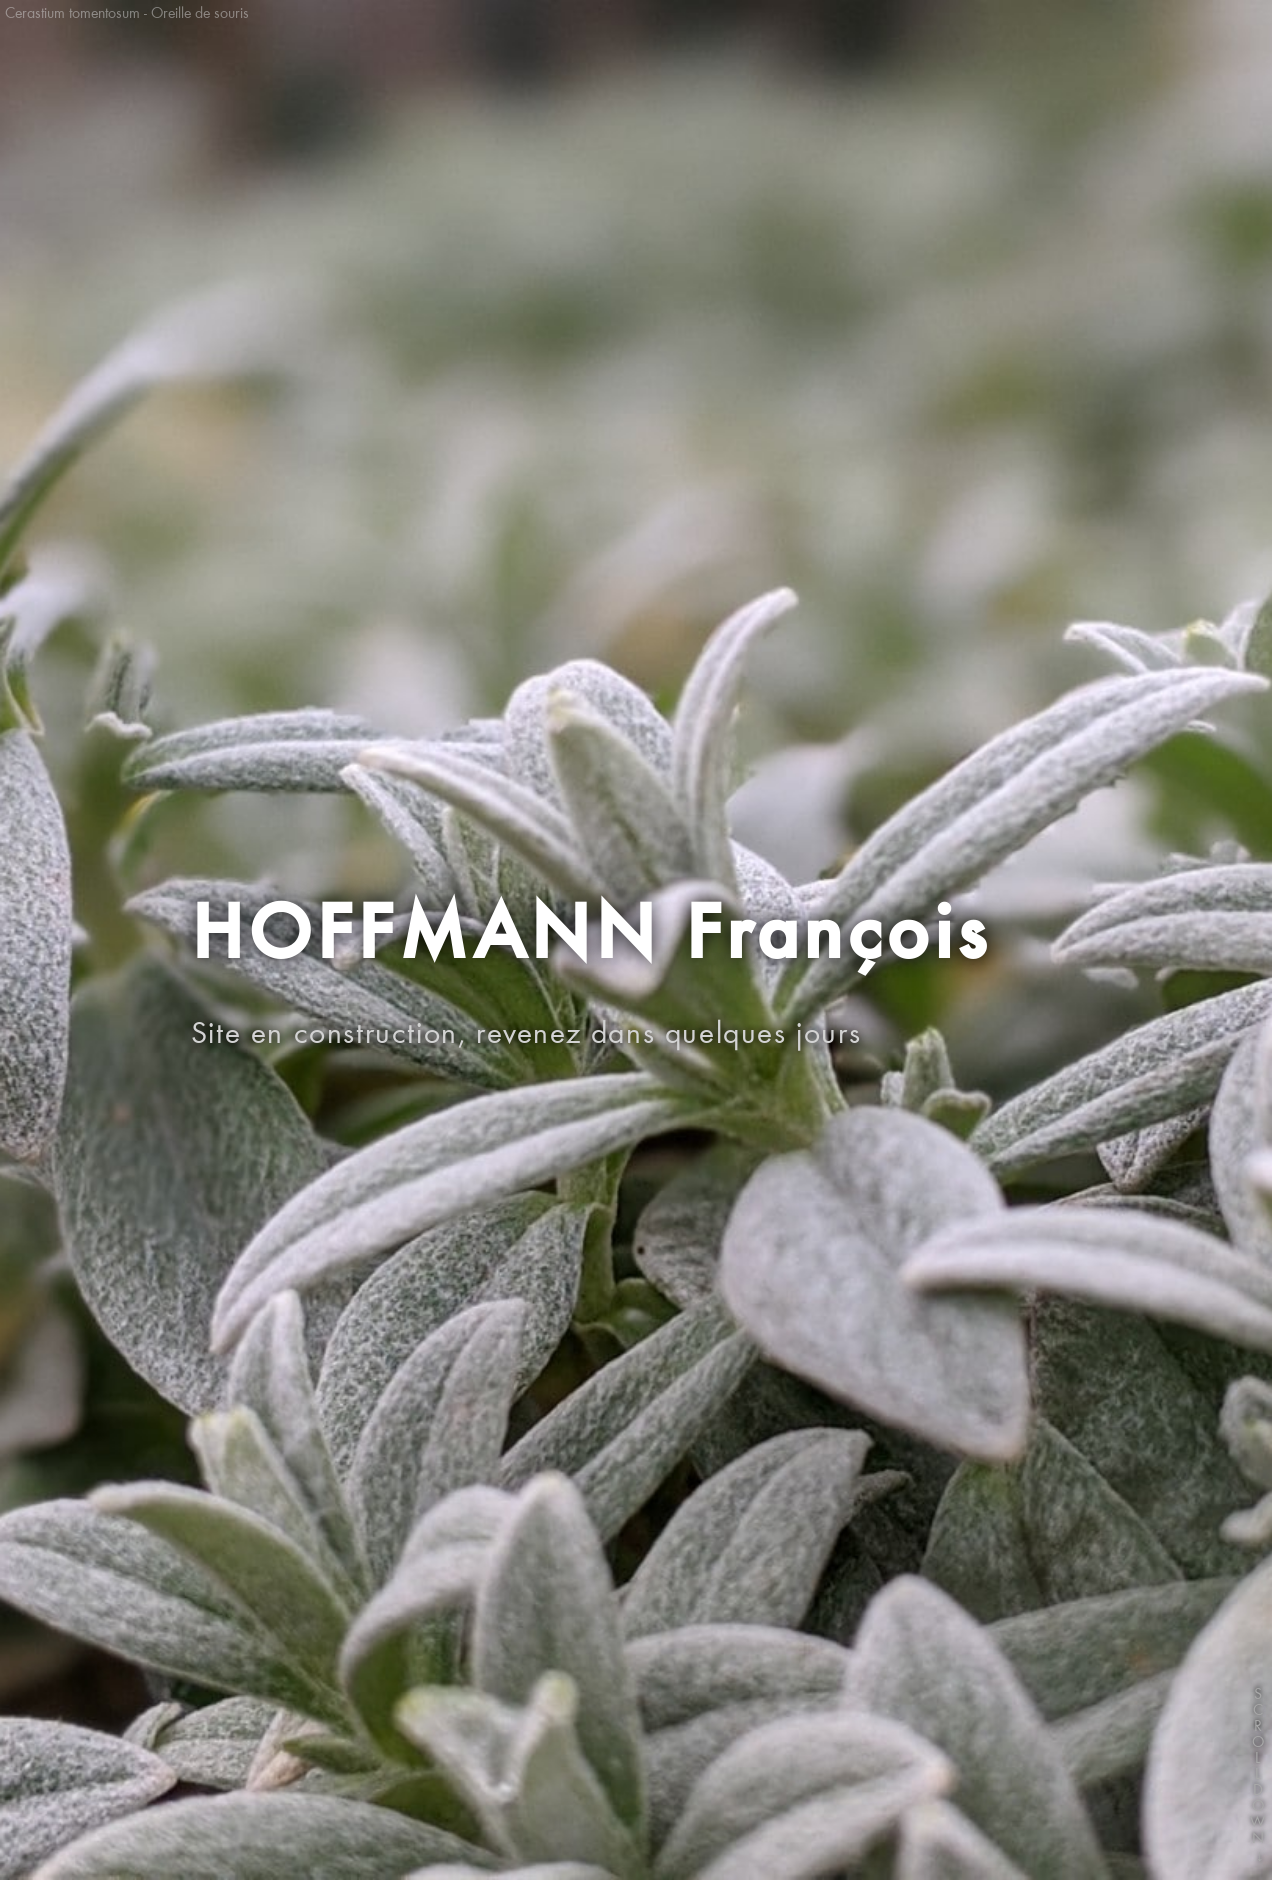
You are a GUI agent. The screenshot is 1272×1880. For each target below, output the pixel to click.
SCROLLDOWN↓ (1258, 1783)
